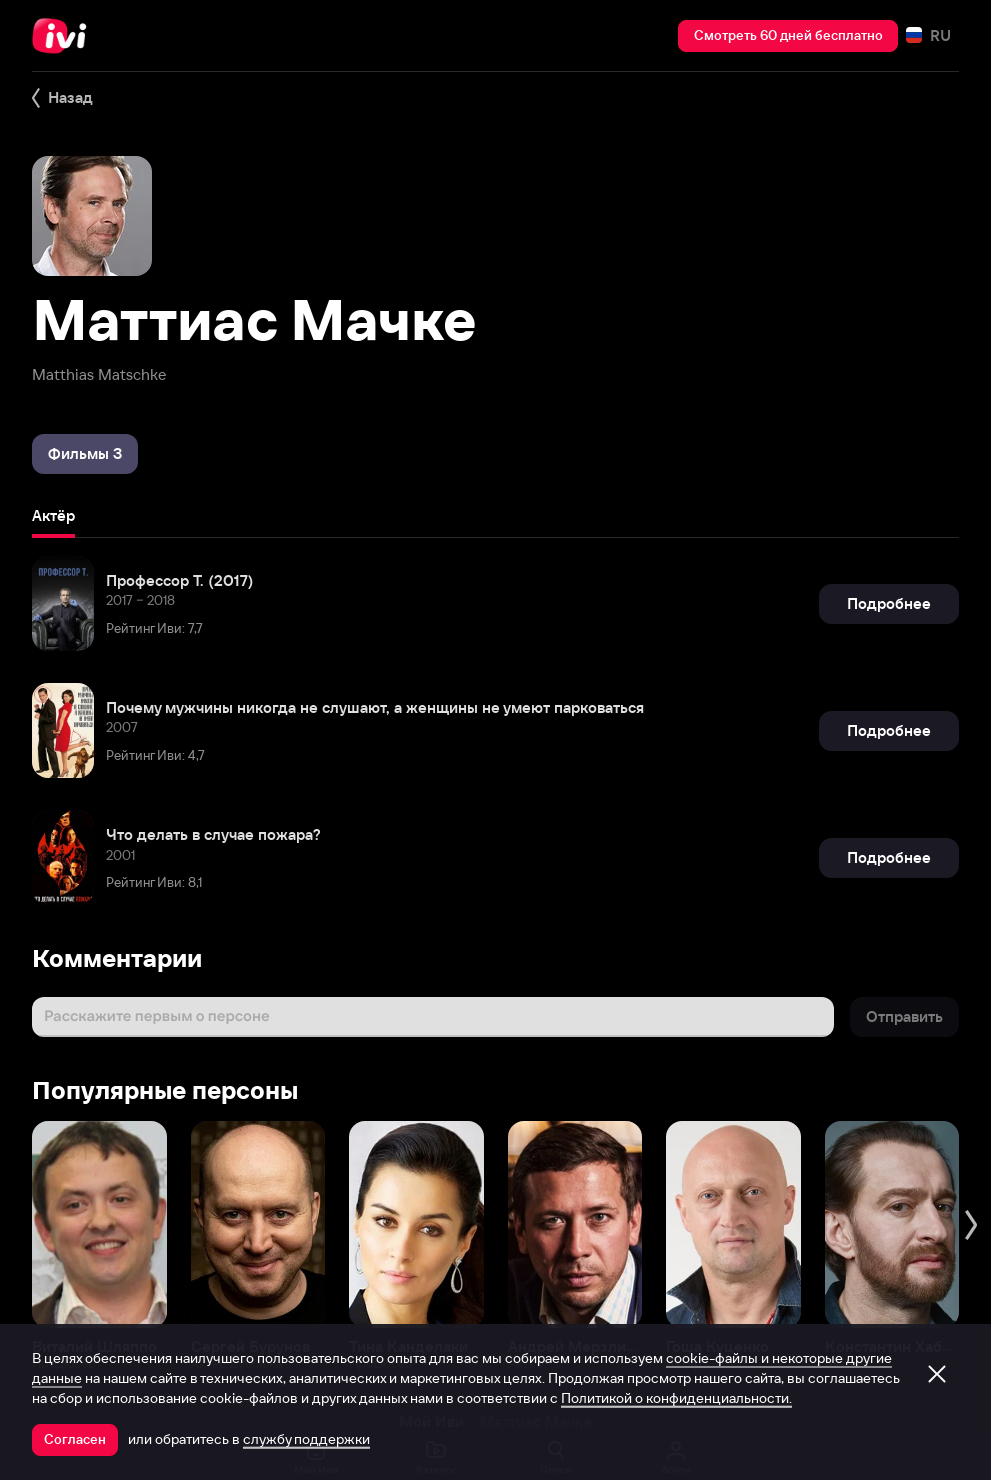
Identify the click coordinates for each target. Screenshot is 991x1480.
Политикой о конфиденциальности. (676, 1398)
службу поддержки (306, 1439)
